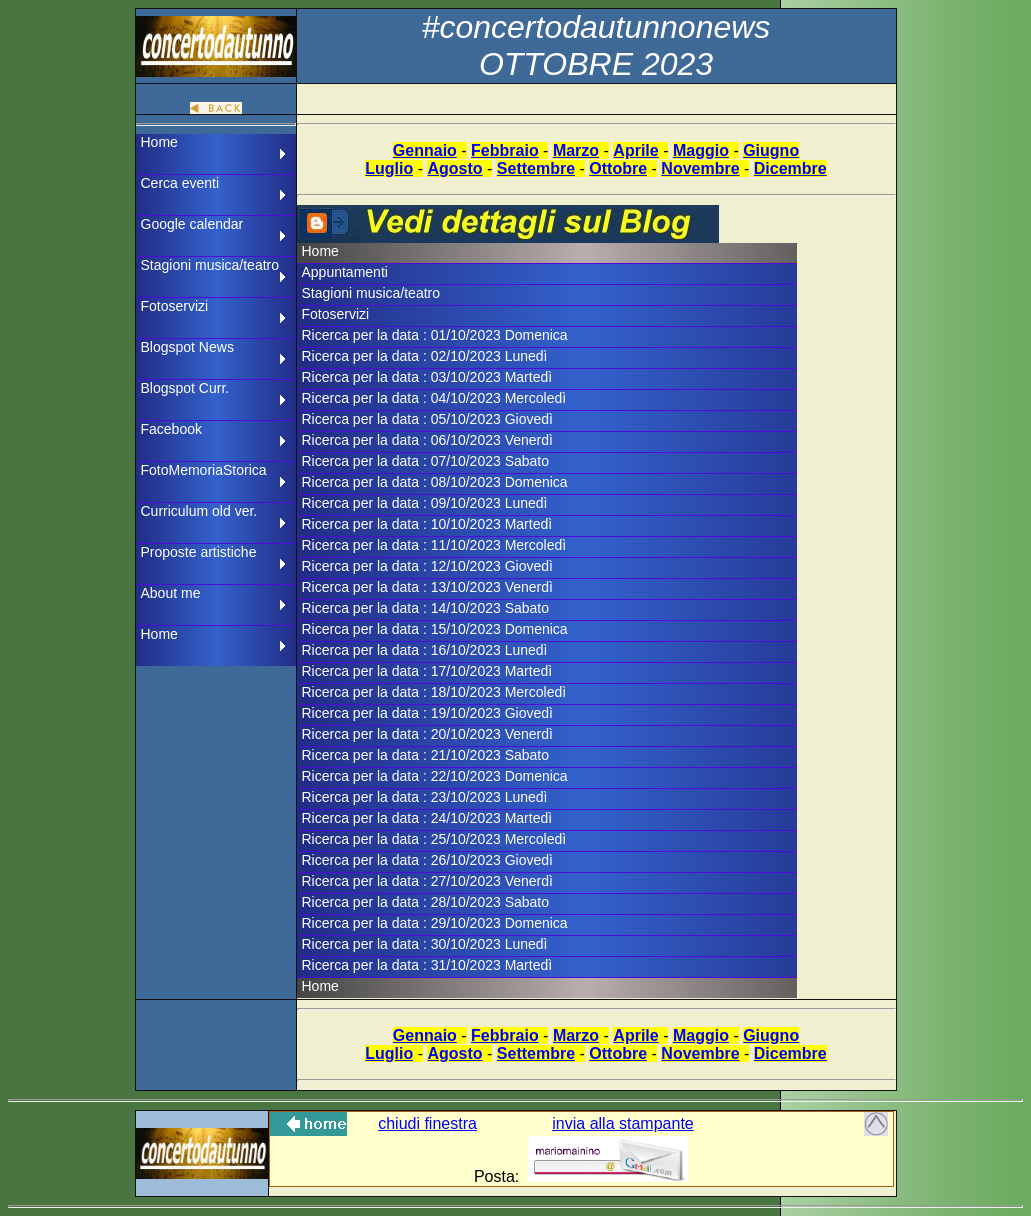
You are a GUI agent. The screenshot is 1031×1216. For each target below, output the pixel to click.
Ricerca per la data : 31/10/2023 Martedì (427, 965)
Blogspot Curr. (185, 388)
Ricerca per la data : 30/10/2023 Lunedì (425, 944)
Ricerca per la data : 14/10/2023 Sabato (426, 608)
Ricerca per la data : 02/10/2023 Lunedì (425, 356)
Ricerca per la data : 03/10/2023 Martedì (427, 377)
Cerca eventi (180, 183)
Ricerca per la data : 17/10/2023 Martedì (427, 671)
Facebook (171, 429)
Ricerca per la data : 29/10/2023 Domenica (435, 923)
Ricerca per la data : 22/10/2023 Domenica (435, 776)
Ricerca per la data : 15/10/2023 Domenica (435, 629)
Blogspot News (187, 347)
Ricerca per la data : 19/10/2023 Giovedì (427, 713)
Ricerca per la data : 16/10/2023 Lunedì (425, 650)
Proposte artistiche (199, 552)
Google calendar (192, 224)
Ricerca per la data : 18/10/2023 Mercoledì (434, 692)
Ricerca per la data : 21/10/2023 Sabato (426, 755)
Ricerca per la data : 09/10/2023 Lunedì (425, 503)
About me (171, 593)
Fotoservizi (175, 306)
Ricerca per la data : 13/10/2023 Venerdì (427, 587)
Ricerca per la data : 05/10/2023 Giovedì (427, 419)
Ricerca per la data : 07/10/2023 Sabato (426, 461)
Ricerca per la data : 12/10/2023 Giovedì (427, 566)
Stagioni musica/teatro (210, 265)
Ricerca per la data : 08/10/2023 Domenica (435, 482)
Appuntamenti (345, 272)
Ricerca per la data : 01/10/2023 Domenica (435, 335)
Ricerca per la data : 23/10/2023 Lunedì (425, 797)
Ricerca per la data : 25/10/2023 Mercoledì (434, 839)
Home (159, 142)
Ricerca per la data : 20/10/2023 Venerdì (427, 734)
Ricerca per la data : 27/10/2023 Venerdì (427, 881)
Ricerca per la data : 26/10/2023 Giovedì (427, 860)
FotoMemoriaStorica (204, 470)
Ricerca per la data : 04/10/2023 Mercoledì (434, 398)
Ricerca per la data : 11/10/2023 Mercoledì (434, 545)
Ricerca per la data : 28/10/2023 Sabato (426, 902)
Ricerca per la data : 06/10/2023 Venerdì (427, 440)
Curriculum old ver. (199, 511)
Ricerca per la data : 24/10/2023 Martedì (427, 818)
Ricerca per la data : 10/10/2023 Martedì (427, 524)
